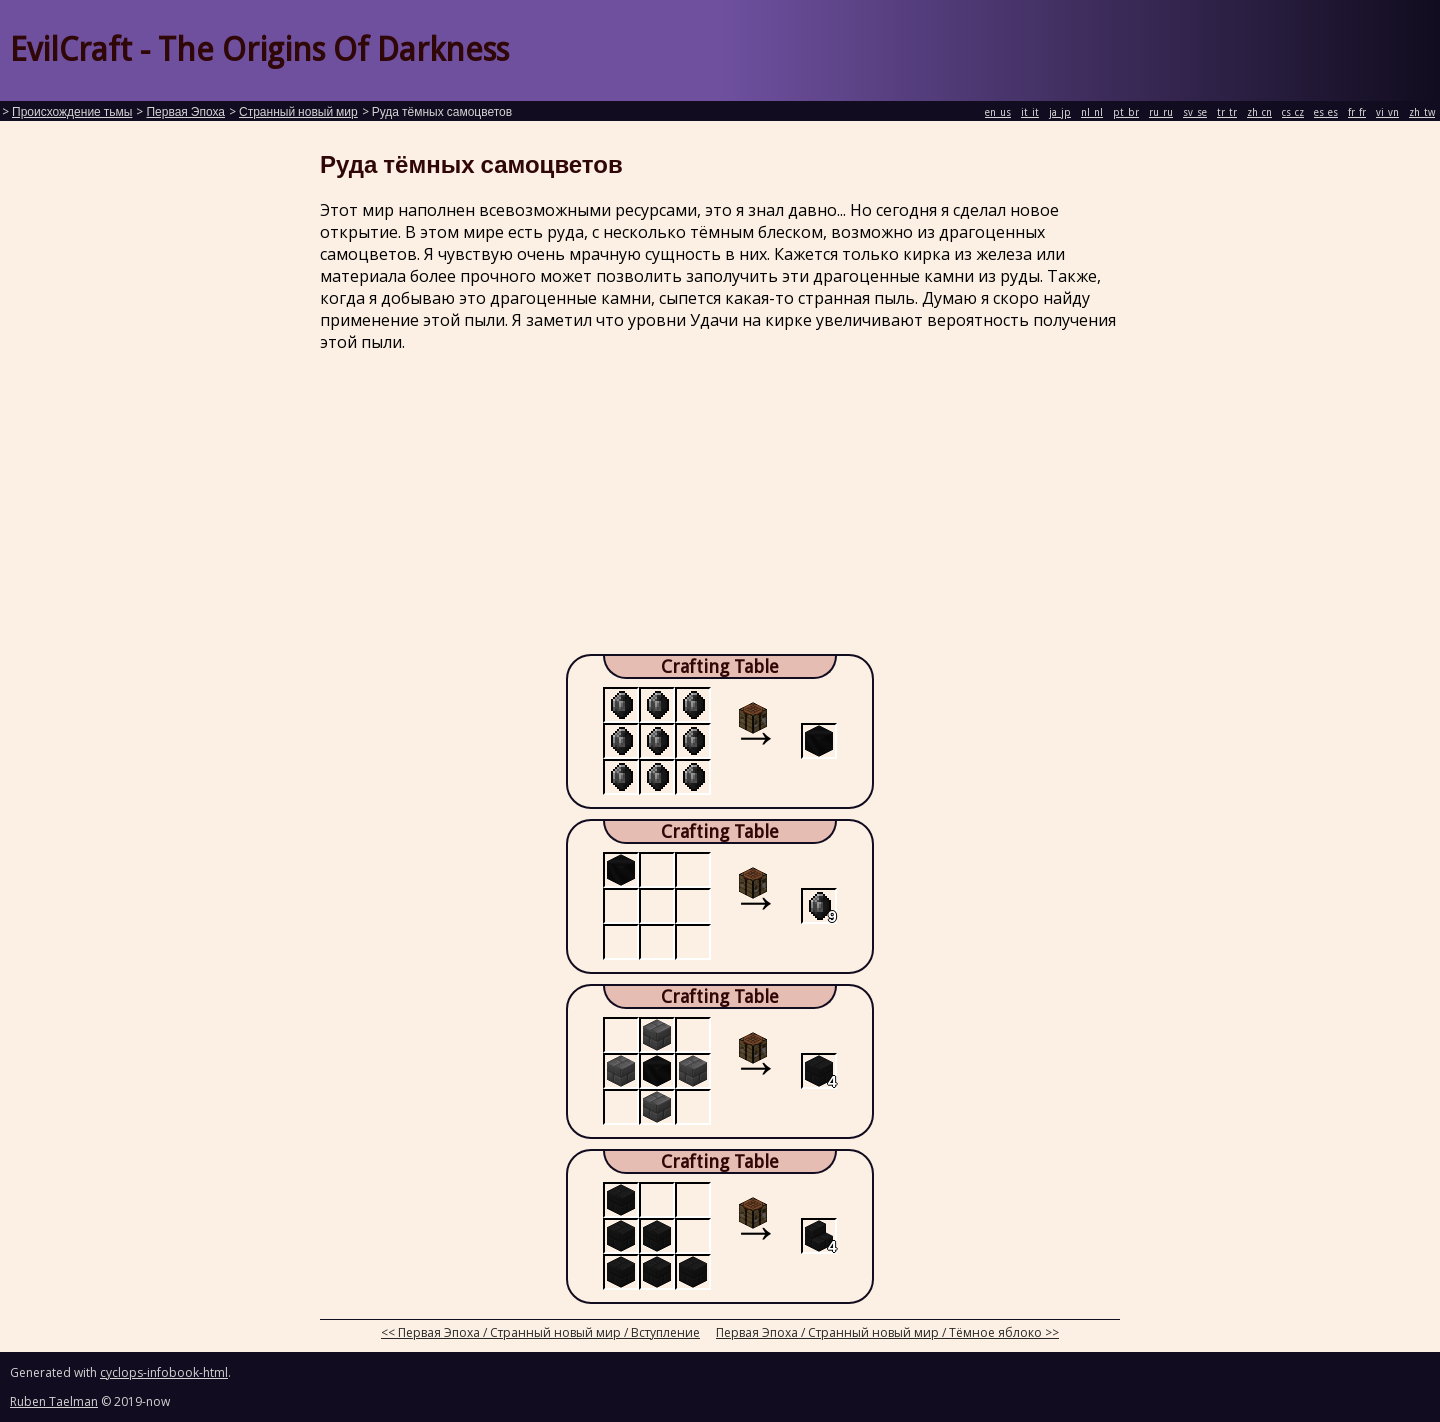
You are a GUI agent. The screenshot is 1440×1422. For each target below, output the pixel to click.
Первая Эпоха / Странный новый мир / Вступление (549, 1332)
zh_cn (1259, 112)
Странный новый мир (298, 112)
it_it (1030, 112)
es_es (1326, 112)
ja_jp (1060, 112)
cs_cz (1293, 112)
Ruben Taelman (54, 1401)
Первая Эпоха (185, 112)
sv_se (1195, 112)
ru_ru (1161, 112)
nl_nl (1092, 112)
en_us (998, 112)
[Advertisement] (720, 509)
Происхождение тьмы (72, 112)
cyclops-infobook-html (164, 1372)
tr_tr (1227, 112)
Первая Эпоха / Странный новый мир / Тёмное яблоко (879, 1332)
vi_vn (1387, 112)
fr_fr (1357, 112)
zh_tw (1422, 112)
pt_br (1126, 112)
